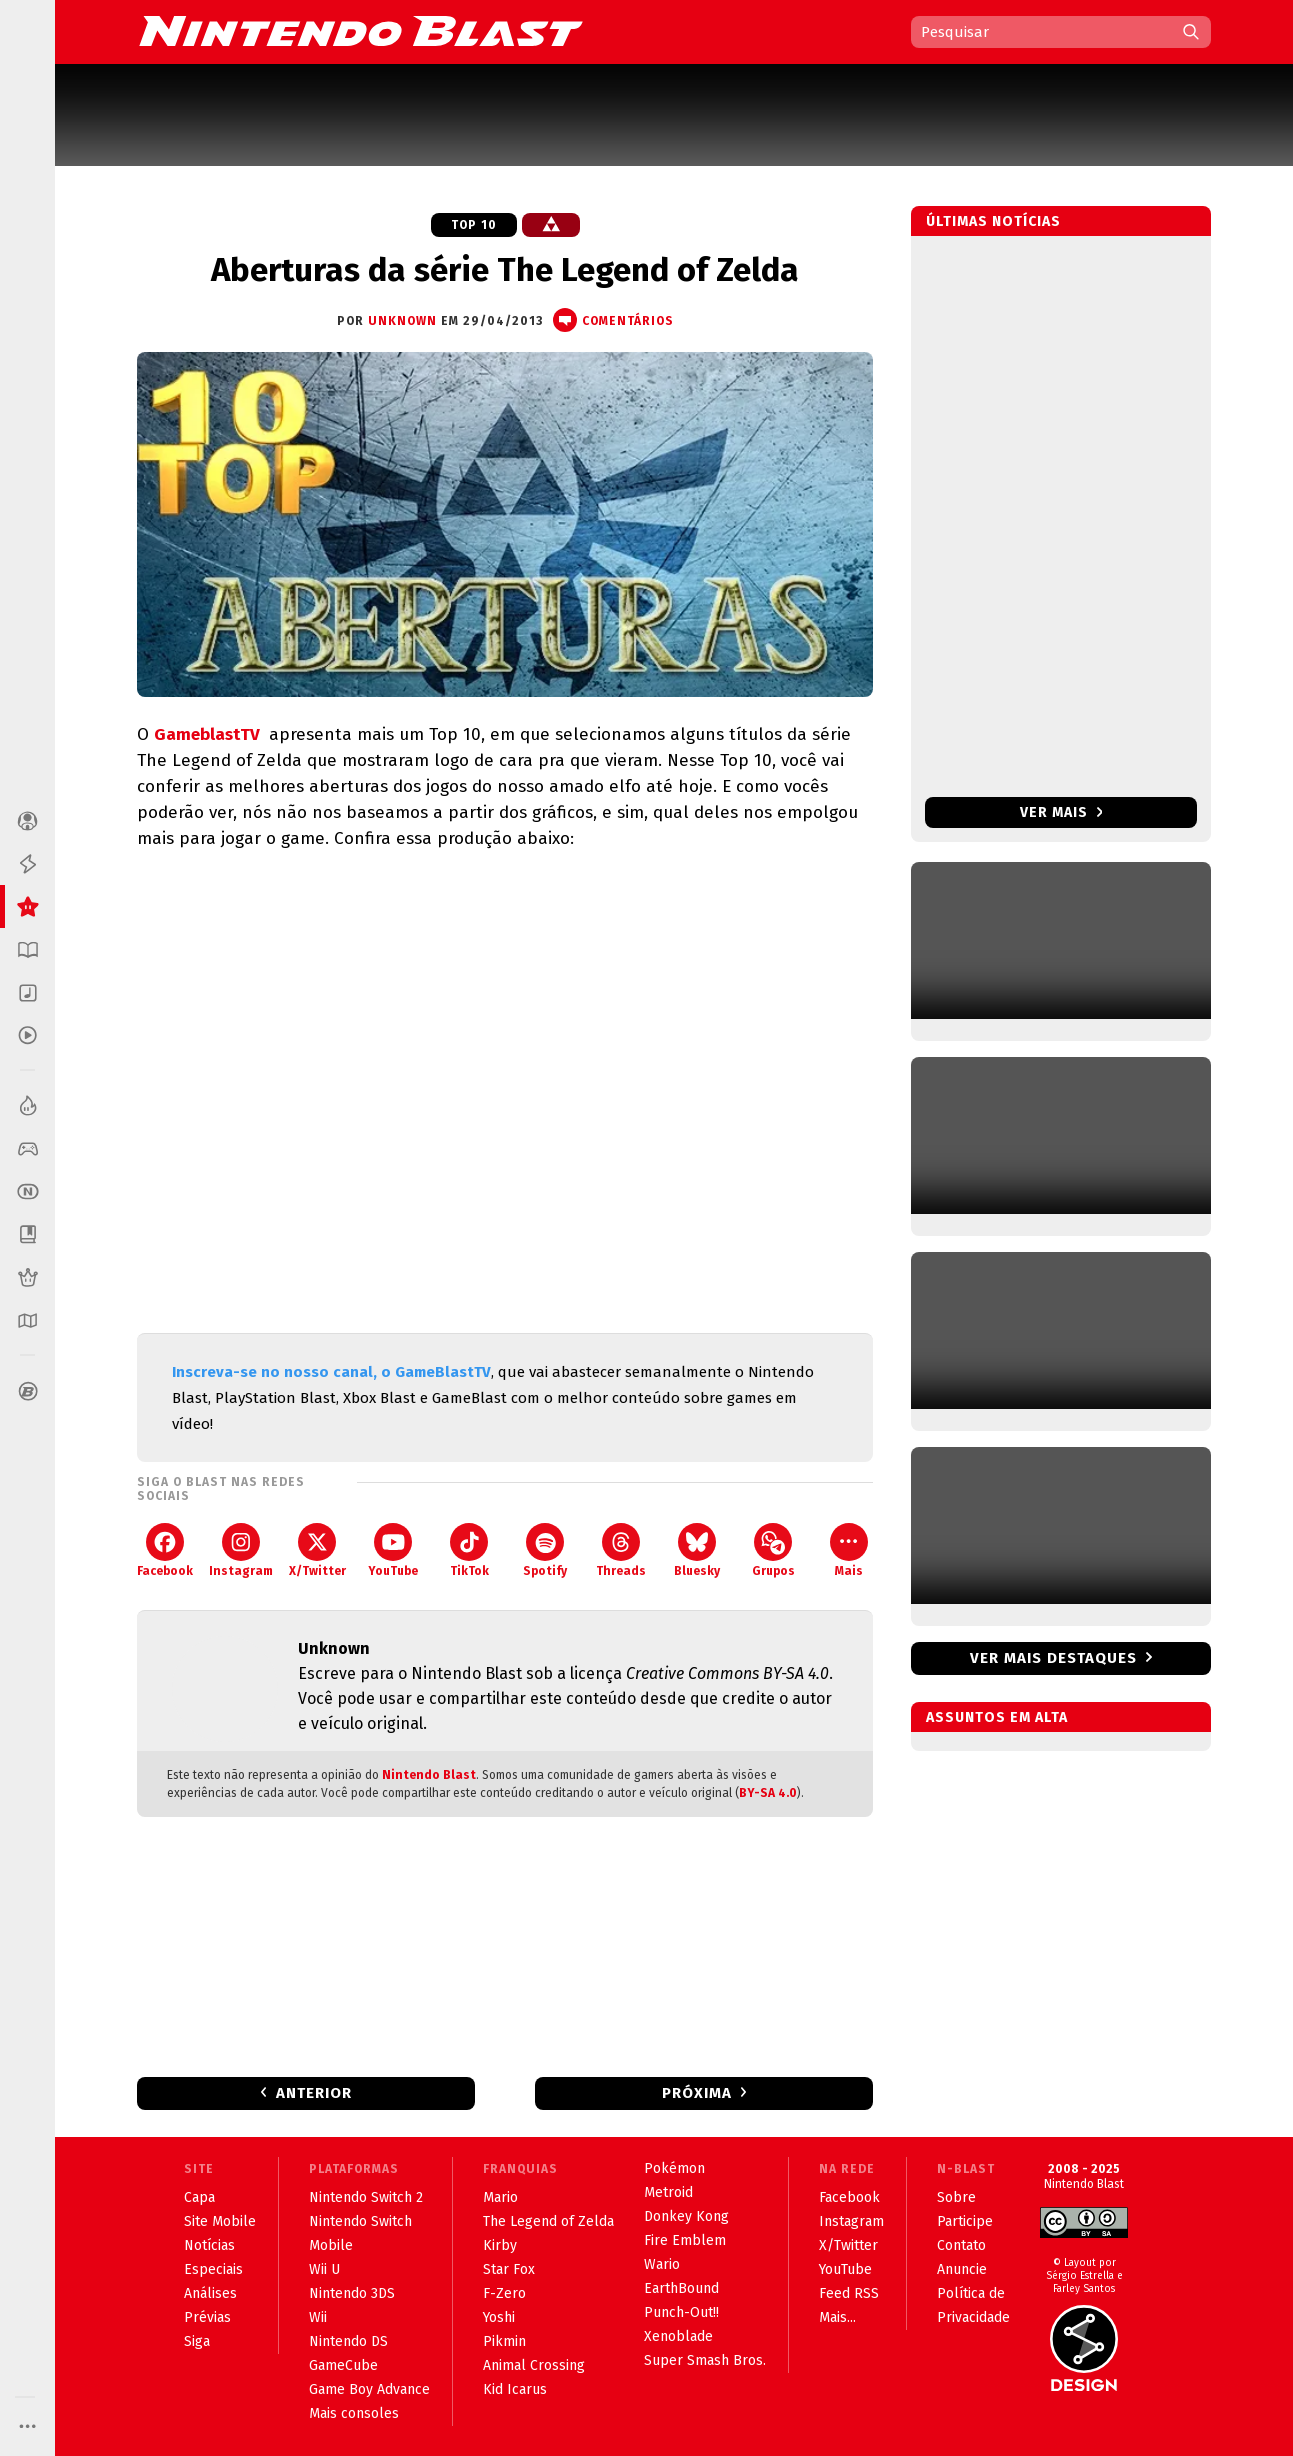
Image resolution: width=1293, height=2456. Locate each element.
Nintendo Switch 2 (366, 2197)
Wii (318, 2317)
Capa (199, 2197)
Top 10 (474, 225)
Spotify (545, 1550)
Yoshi (499, 2317)
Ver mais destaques (1053, 1658)
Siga (197, 2341)
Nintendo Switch (360, 2221)
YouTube (393, 1550)
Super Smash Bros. (705, 2360)
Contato (961, 2245)
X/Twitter (317, 1550)
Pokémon (674, 2168)
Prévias (207, 2317)
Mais (849, 1550)
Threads (621, 1550)
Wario (662, 2264)
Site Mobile (220, 2221)
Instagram (241, 1550)
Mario (500, 2197)
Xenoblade (678, 2336)
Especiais (213, 2269)
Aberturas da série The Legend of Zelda (505, 270)
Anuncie (962, 2269)
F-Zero (504, 2293)
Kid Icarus (515, 2389)
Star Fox (509, 2269)
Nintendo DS (348, 2341)
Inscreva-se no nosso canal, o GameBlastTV (331, 1372)
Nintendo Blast (429, 1775)
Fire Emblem (685, 2240)
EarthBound (681, 2288)
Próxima (697, 2093)
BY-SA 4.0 (768, 1793)
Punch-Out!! (681, 2312)
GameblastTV (209, 734)
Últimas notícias (993, 221)
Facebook (165, 1550)
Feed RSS (849, 2293)
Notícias (209, 2245)
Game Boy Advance (369, 2389)
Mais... (837, 2317)
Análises (210, 2293)
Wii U (324, 2269)
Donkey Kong (686, 2216)
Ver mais (1061, 812)
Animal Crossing (534, 2365)
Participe (965, 2221)
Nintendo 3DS (352, 2293)
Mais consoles (354, 2413)
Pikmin (504, 2341)
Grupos (773, 1550)
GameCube (343, 2365)
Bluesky (697, 1550)
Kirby (500, 2245)
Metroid (668, 2192)
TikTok (469, 1550)
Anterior (314, 2093)
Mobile (331, 2245)
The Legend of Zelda (548, 2221)
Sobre (956, 2197)
